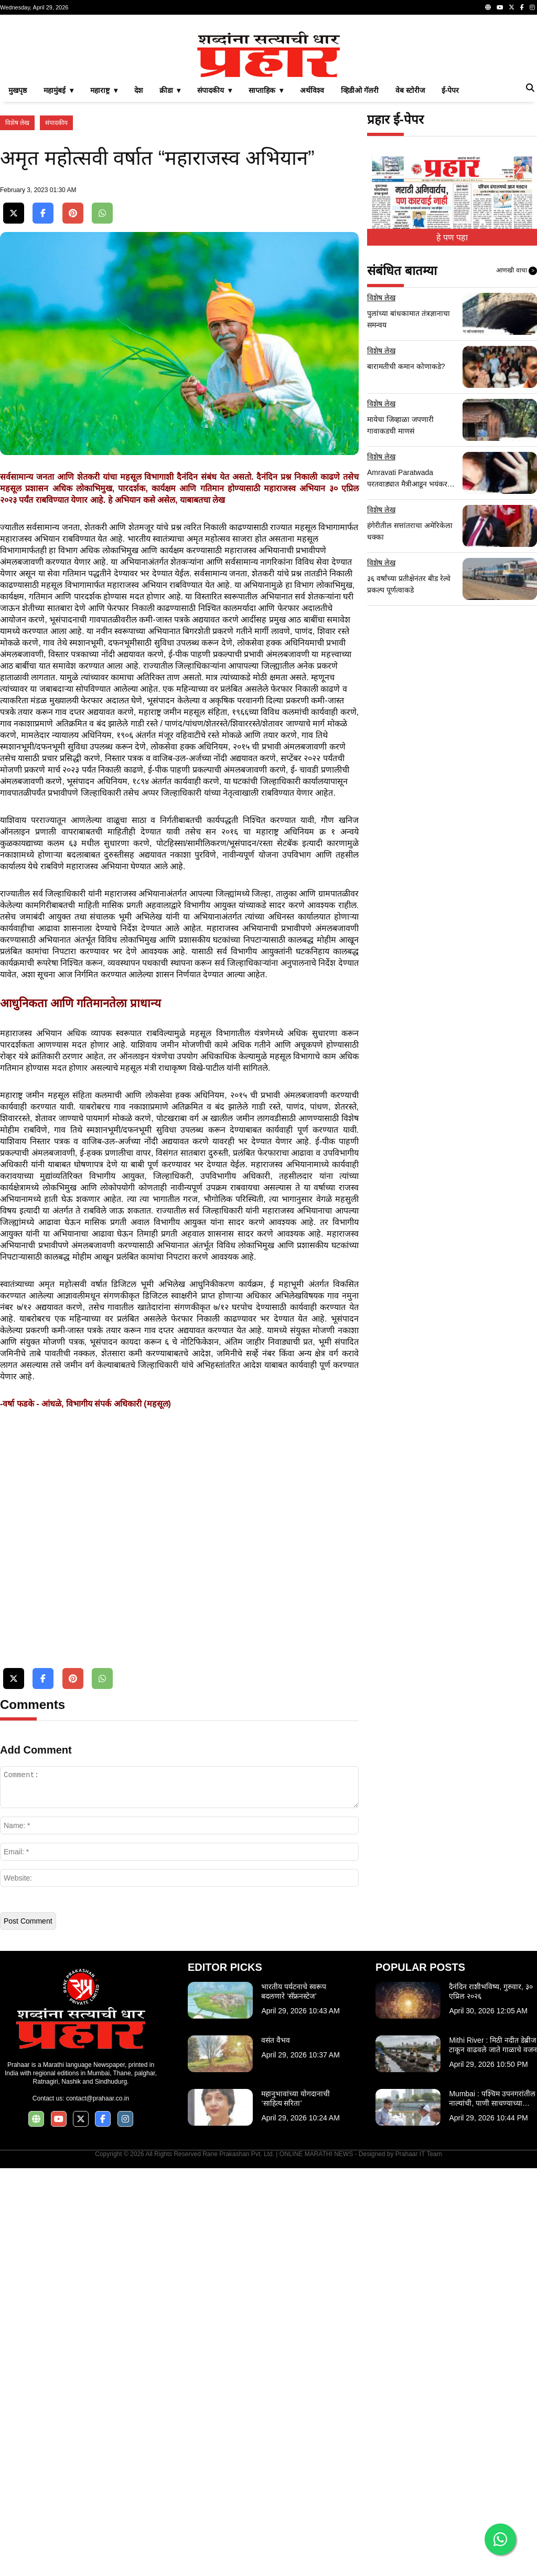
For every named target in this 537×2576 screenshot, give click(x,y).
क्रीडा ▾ (170, 237)
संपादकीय (56, 269)
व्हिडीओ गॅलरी (360, 237)
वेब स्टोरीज (410, 237)
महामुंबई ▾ (58, 237)
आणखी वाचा (516, 418)
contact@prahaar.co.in (97, 2506)
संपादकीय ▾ (214, 237)
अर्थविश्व (312, 237)
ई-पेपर (450, 237)
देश (138, 237)
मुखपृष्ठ (17, 237)
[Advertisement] (268, 96)
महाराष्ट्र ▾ (103, 237)
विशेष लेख (17, 269)
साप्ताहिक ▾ (266, 237)
